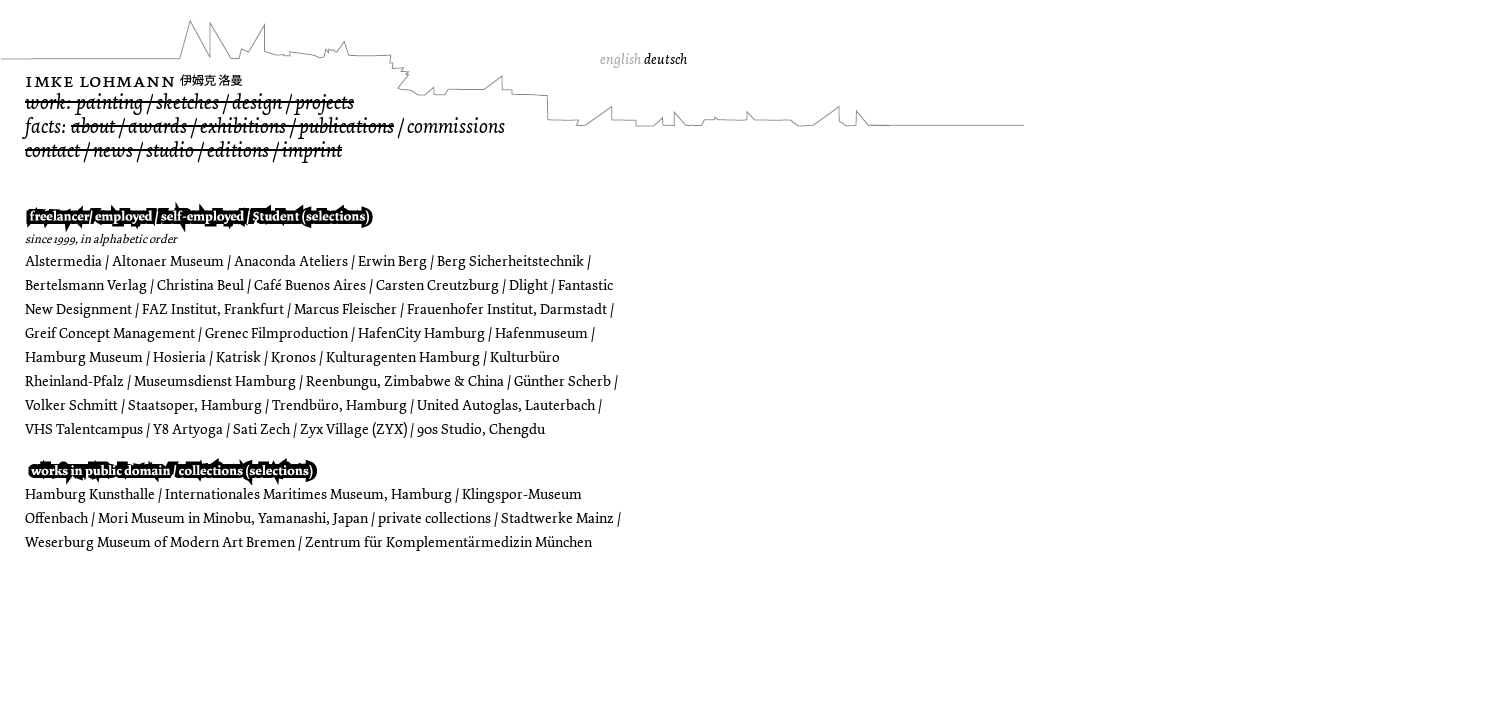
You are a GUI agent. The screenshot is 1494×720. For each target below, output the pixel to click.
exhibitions (243, 126)
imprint (312, 150)
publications (346, 126)
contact (52, 150)
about (93, 126)
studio (170, 150)
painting (109, 102)
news (113, 150)
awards (157, 126)
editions (238, 150)
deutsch (665, 59)
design (257, 102)
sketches (187, 102)
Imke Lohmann (100, 80)
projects (324, 102)
